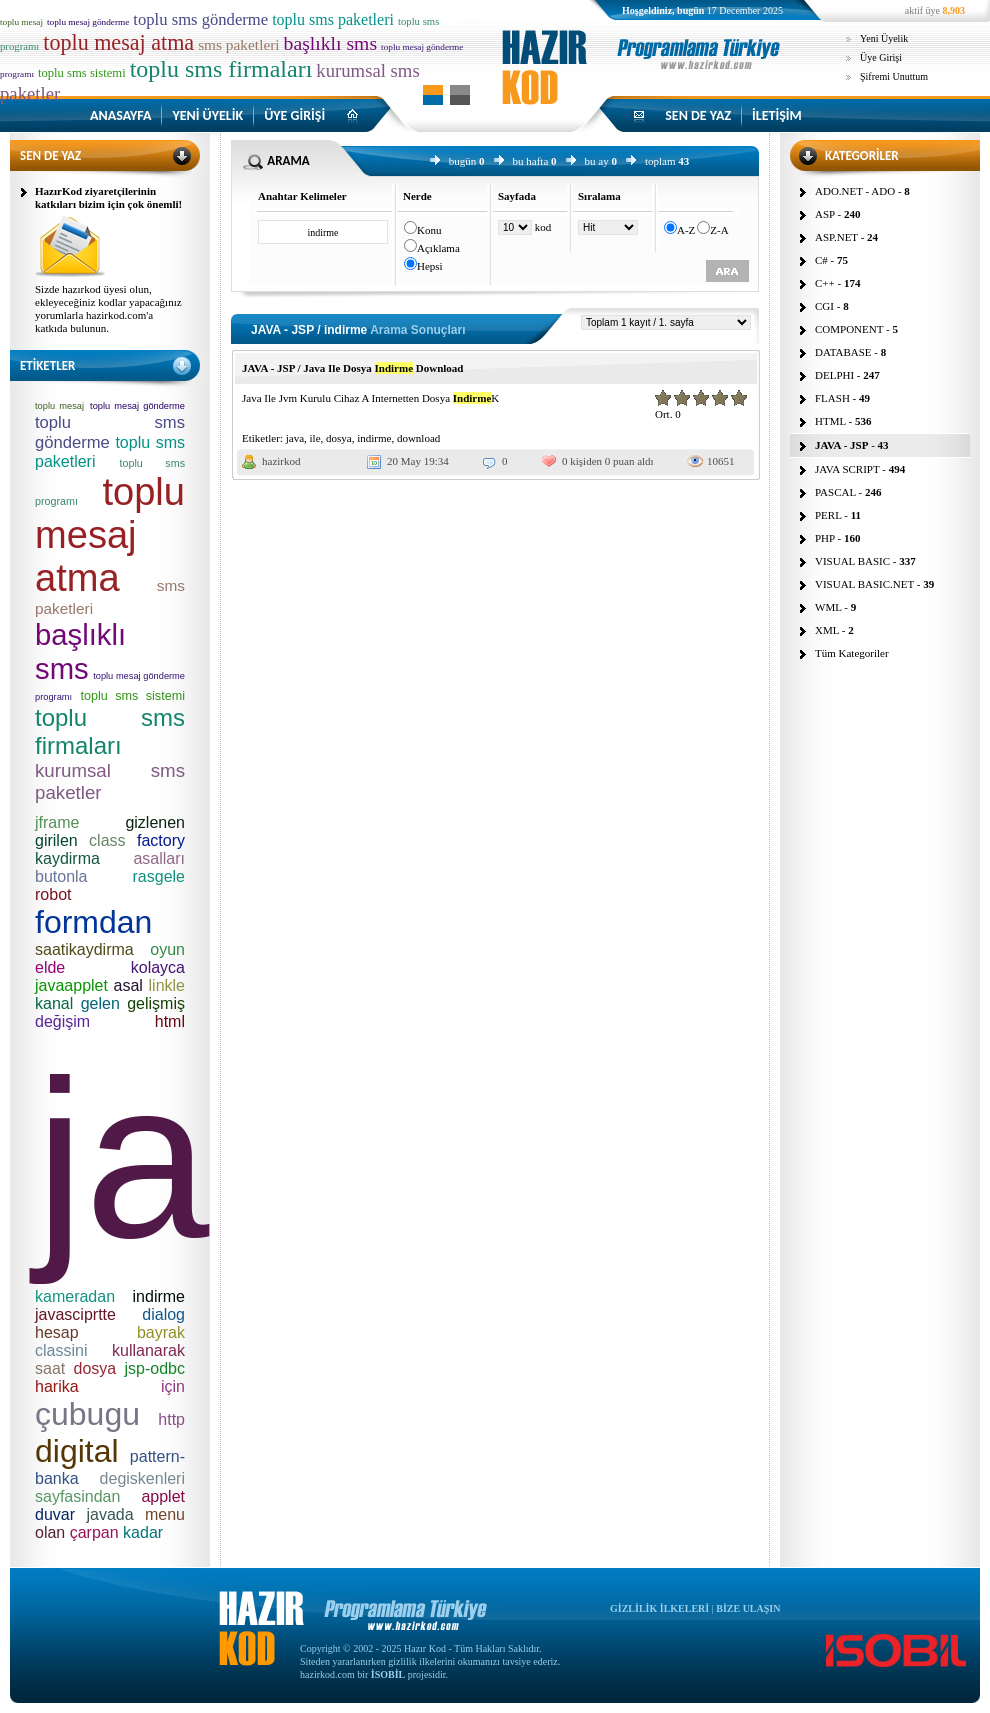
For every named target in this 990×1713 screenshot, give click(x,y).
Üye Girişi (881, 57)
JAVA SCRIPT (847, 469)
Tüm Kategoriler (852, 653)
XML (827, 630)
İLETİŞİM (777, 115)
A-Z (686, 230)
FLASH (832, 398)
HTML (830, 421)
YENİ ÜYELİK (207, 115)
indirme (374, 438)
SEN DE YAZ (698, 115)
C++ (825, 283)
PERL (828, 515)
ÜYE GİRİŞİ (294, 115)
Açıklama (438, 248)
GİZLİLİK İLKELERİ (659, 1608)
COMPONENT (849, 329)
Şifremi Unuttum (894, 76)
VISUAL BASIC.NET (864, 584)
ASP (825, 214)
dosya (339, 438)
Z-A (719, 230)
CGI (824, 306)
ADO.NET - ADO (855, 191)
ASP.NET (836, 237)
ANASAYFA (120, 115)
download (418, 438)
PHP (825, 538)
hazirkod (281, 461)
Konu (429, 230)
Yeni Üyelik (884, 38)
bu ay (597, 161)
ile (315, 438)
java (295, 438)
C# (821, 260)
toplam (660, 161)
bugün (463, 161)
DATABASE (843, 352)
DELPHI (834, 375)
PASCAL (835, 492)
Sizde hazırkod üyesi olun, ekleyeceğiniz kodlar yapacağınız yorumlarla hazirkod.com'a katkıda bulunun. (108, 308)
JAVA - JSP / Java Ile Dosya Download (352, 368)
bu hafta (531, 161)
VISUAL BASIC (852, 561)
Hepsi (430, 266)
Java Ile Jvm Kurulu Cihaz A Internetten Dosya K (370, 398)
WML (828, 607)
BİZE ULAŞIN (748, 1608)
